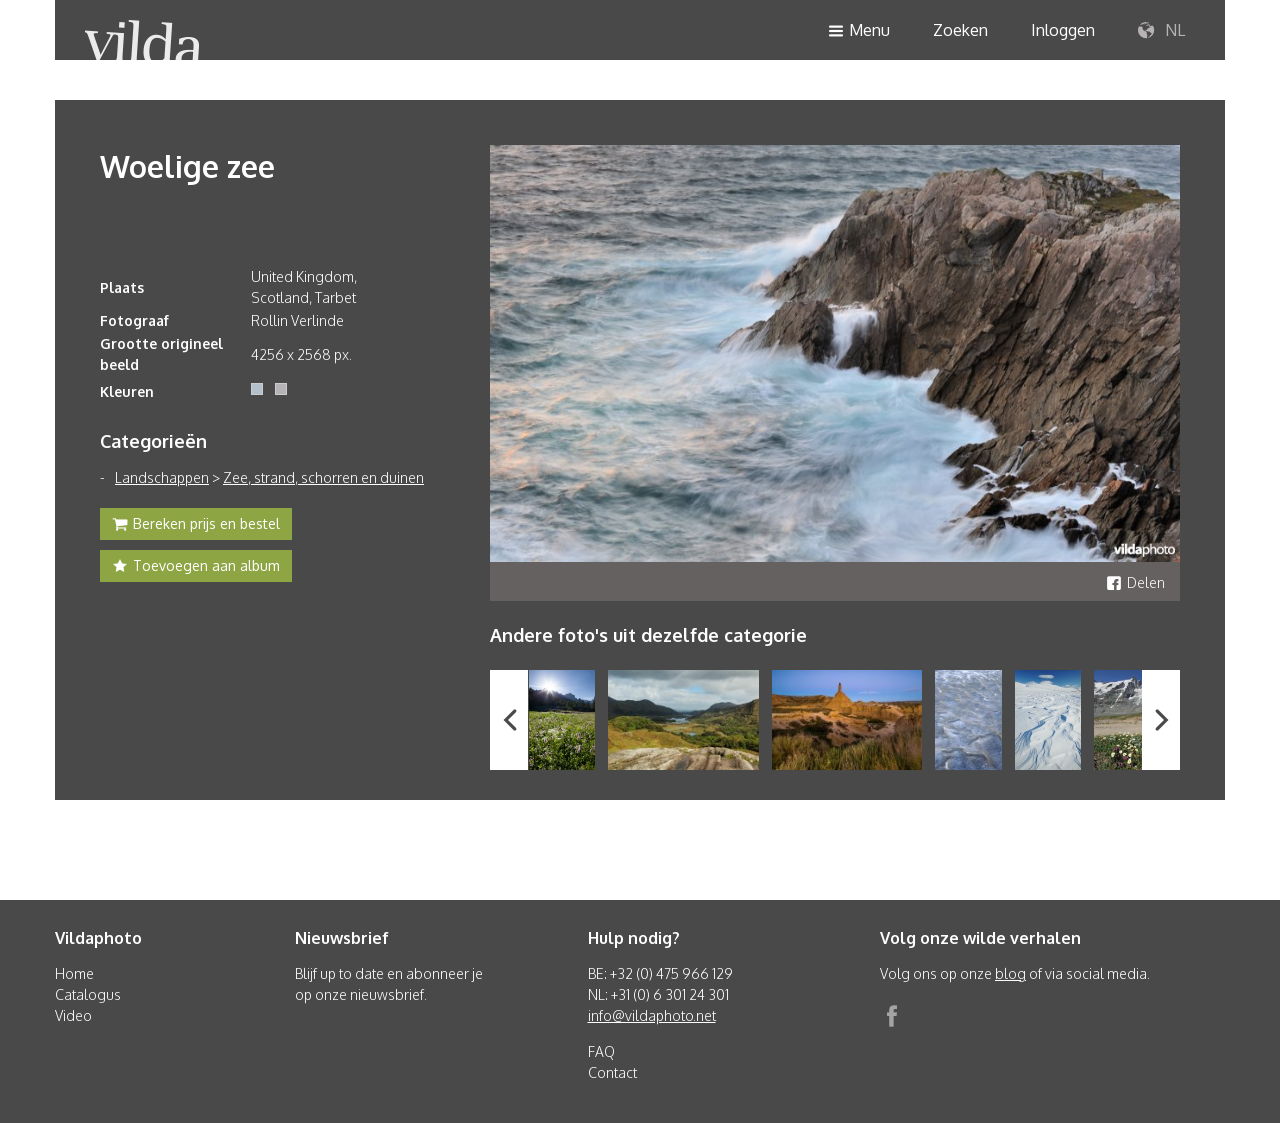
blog (1010, 973)
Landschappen (162, 477)
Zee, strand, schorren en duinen (323, 477)
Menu (859, 31)
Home (74, 973)
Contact (612, 1072)
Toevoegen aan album (196, 568)
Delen (1135, 582)
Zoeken (960, 30)
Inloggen (1063, 30)
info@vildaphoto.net (652, 1015)
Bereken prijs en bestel (196, 526)
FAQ (601, 1051)
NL (1161, 31)
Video (73, 1015)
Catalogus (88, 994)
